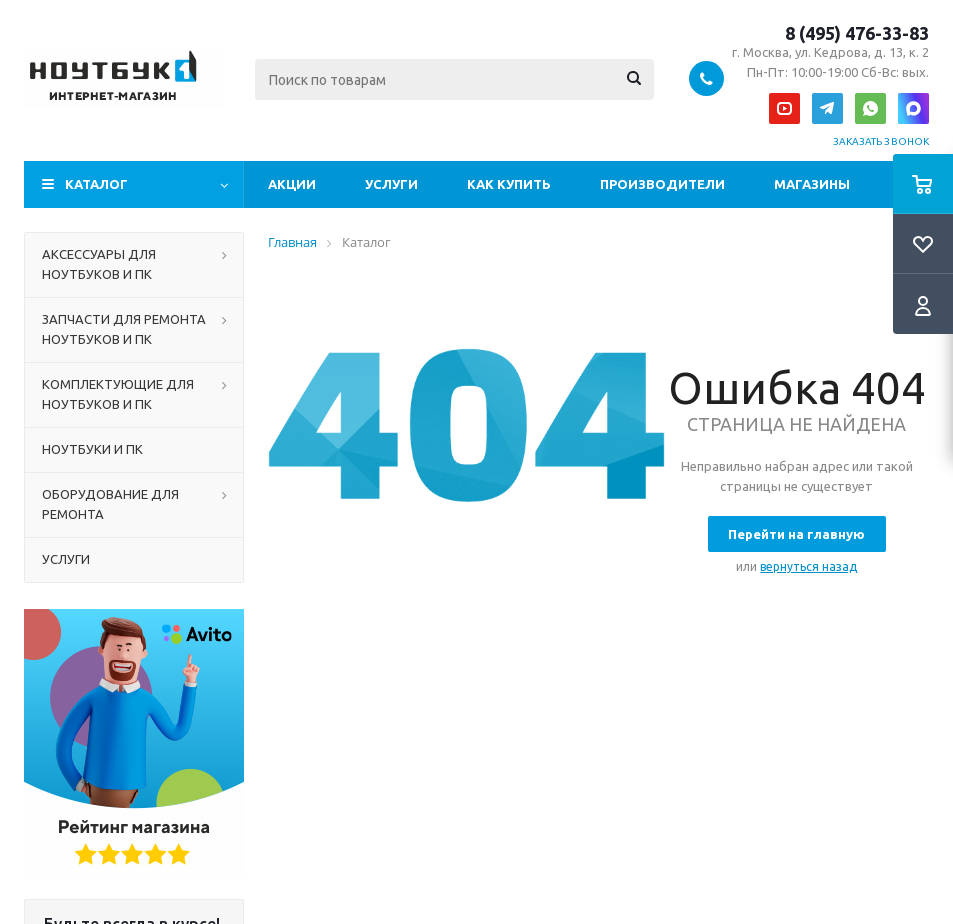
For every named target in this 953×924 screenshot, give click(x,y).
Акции (292, 184)
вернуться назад (808, 566)
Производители (662, 184)
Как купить (509, 184)
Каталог (96, 184)
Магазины (812, 184)
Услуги (391, 184)
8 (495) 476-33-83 (857, 33)
